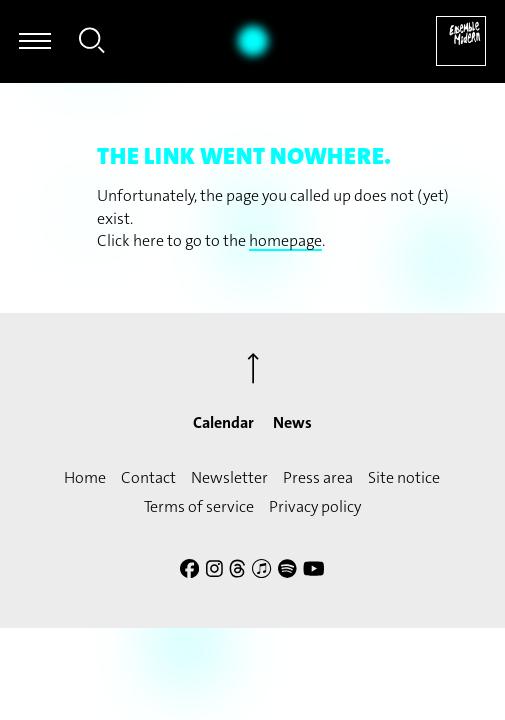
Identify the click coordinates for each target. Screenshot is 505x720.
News (292, 422)
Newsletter (229, 477)
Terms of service (199, 506)
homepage (285, 240)
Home (85, 477)
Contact (148, 477)
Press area (318, 477)
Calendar (223, 422)
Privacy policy (315, 506)
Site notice (404, 477)
